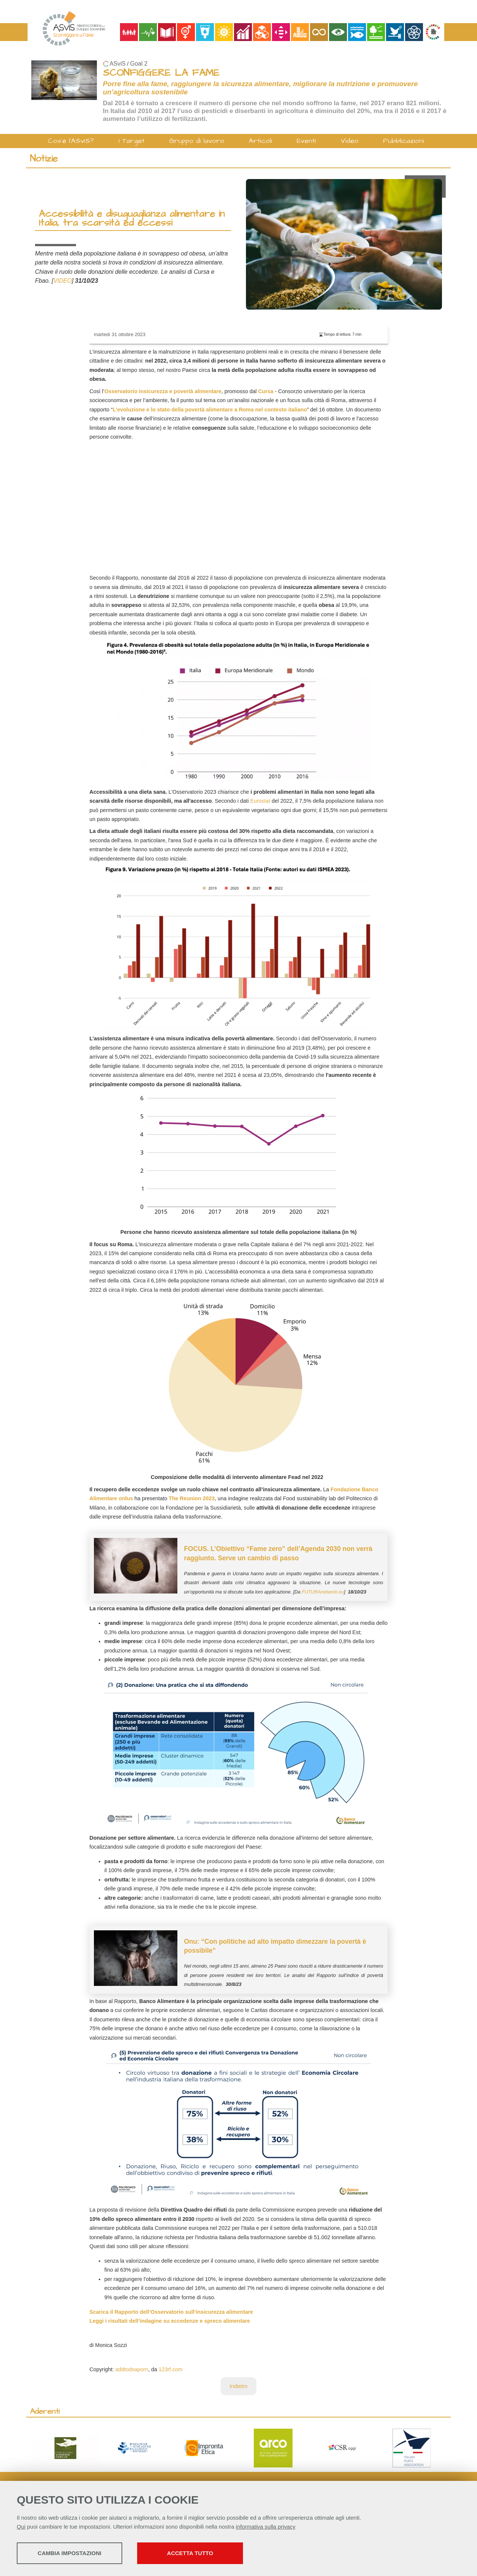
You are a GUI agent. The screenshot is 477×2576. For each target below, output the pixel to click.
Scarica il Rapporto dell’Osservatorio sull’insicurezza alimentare (171, 2312)
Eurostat (260, 801)
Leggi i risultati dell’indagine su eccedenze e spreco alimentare (169, 2321)
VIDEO (62, 281)
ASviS (118, 63)
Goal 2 (139, 63)
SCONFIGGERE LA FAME (161, 73)
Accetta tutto (210, 2554)
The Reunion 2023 (192, 1498)
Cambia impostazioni (75, 2554)
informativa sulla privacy (266, 2527)
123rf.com (171, 2369)
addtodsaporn (132, 2369)
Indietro (238, 2386)
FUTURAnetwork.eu (323, 1592)
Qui (21, 2527)
